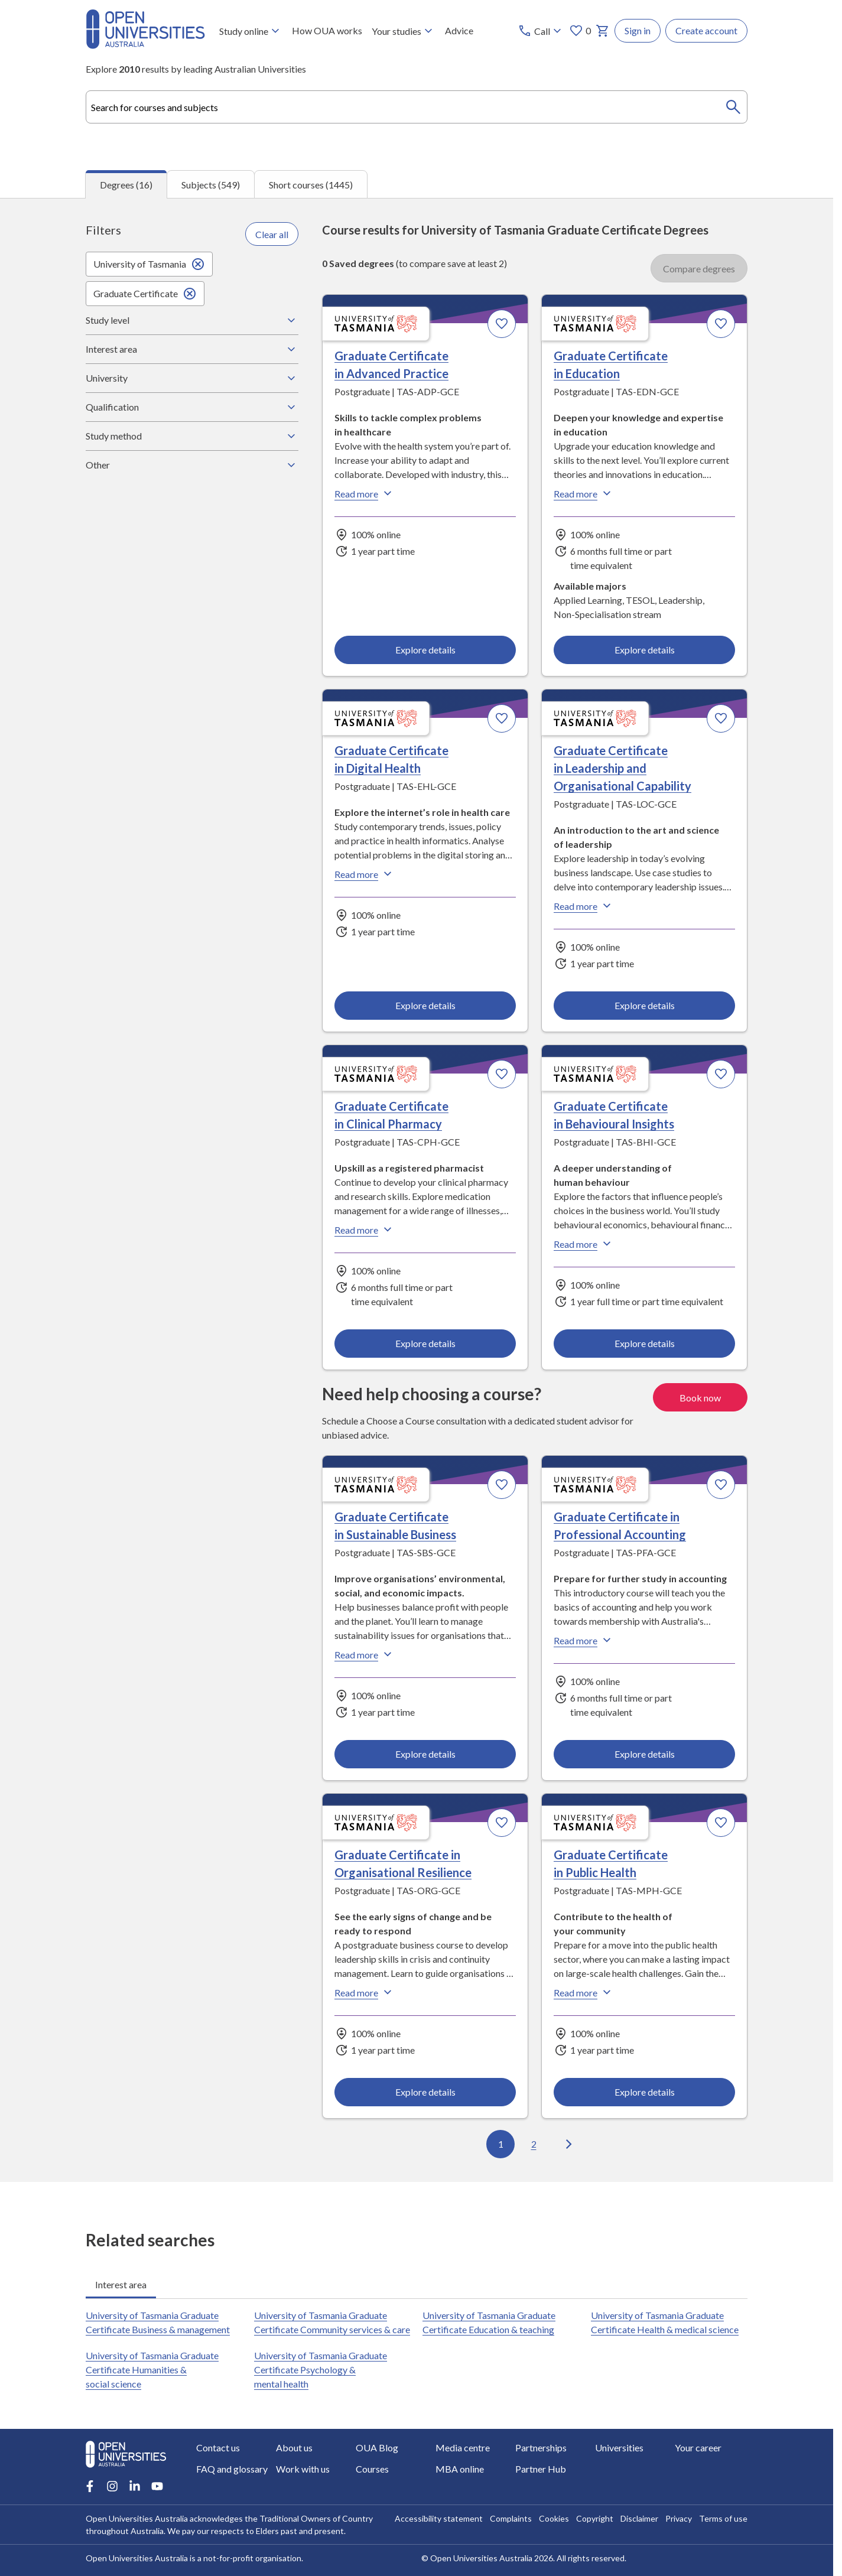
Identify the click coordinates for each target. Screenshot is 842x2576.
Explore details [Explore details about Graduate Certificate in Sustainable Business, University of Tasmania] (425, 1753)
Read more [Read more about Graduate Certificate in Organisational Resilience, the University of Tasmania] (364, 1992)
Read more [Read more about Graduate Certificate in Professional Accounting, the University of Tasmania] (584, 1640)
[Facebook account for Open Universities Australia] (90, 2486)
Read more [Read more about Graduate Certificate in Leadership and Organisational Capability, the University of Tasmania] (584, 906)
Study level (192, 320)
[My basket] (603, 31)
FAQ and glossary (232, 2468)
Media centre (462, 2447)
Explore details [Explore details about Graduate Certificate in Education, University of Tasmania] (644, 649)
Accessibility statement (439, 2518)
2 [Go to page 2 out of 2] (534, 2143)
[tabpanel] (416, 1190)
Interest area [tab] (121, 2283)
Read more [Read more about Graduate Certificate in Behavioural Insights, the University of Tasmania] (584, 1244)
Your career (698, 2447)
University (192, 378)
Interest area (192, 349)
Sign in (638, 30)
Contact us (218, 2447)
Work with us (303, 2468)
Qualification (192, 407)
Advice (459, 30)
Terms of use (723, 2518)
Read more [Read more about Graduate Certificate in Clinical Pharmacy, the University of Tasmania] (364, 1230)
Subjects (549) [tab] (210, 184)
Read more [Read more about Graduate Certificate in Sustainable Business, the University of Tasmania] (364, 1654)
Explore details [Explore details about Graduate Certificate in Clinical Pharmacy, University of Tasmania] (425, 1343)
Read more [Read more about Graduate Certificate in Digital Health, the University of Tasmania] (364, 874)
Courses (372, 2468)
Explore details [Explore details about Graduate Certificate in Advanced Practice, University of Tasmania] (425, 649)
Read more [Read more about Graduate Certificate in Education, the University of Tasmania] (584, 493)
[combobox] (416, 106)
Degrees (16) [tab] (126, 184)
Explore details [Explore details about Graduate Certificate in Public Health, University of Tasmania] (644, 2091)
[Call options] (541, 31)
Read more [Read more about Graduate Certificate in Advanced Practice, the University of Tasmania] (364, 493)
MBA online (459, 2468)
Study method (192, 436)
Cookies (554, 2518)
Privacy (678, 2518)
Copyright (594, 2518)
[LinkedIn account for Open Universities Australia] (134, 2486)
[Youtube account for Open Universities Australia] (157, 2486)
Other (192, 465)
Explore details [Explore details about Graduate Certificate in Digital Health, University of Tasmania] (425, 1005)
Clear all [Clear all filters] (271, 233)
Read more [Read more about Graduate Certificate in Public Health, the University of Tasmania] (584, 1992)
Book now (700, 1397)
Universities (619, 2447)
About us (294, 2447)
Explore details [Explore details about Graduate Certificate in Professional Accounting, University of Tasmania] (644, 1753)
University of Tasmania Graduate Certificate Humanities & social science (152, 2369)
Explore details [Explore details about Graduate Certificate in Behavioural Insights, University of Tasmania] (644, 1343)
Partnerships (541, 2447)
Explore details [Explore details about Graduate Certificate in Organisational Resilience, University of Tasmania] (425, 2091)
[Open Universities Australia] (145, 45)
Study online (250, 31)
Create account (706, 30)
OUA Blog (377, 2447)
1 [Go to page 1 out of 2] (500, 2143)
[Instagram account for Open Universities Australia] (112, 2486)
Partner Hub (540, 2468)
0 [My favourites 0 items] (580, 31)
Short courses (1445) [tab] (311, 184)
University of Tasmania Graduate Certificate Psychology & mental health (320, 2369)
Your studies (403, 31)
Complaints (511, 2518)
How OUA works (327, 30)
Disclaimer (639, 2518)
